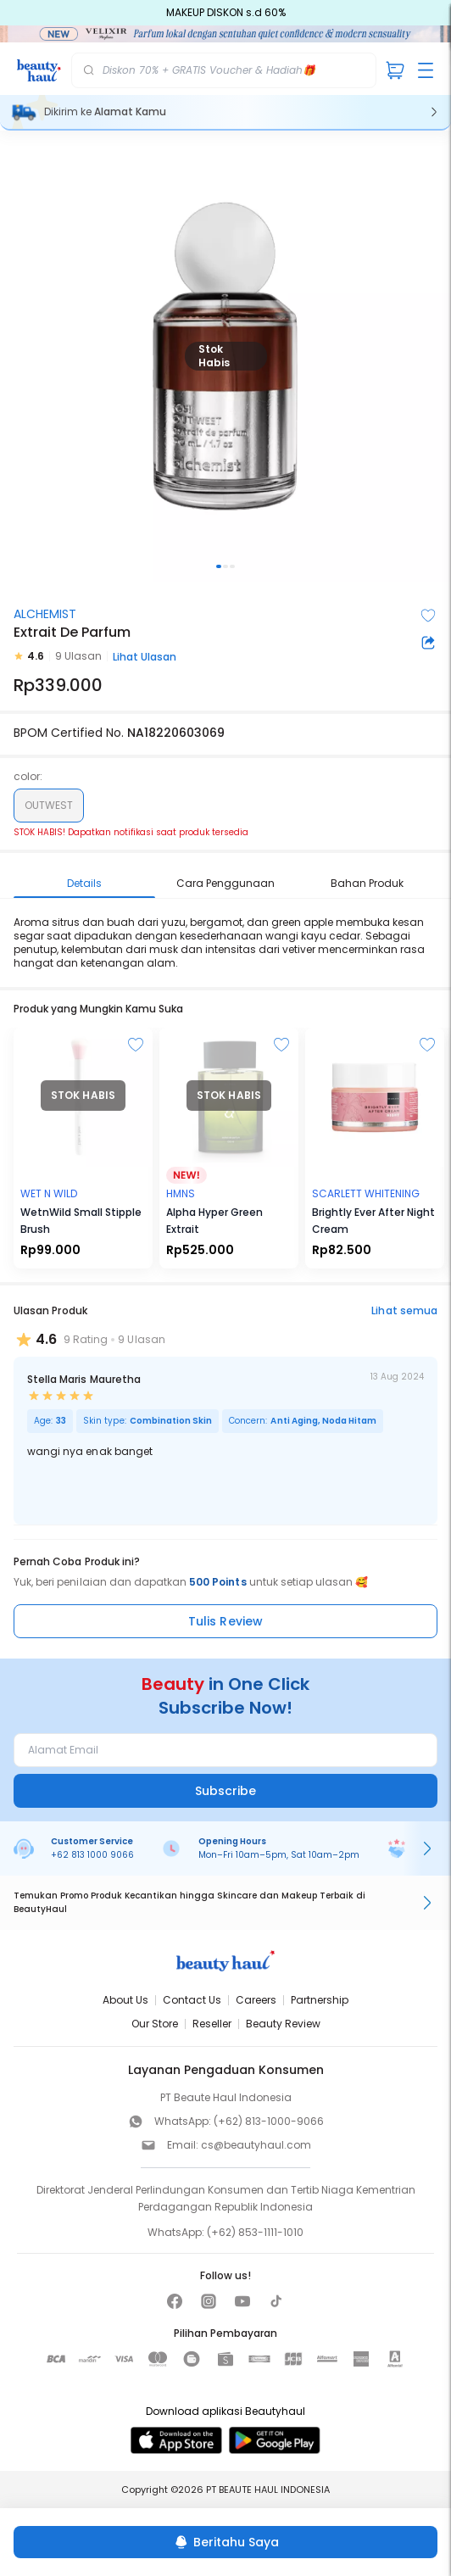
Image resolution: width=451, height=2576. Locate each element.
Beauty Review (283, 2023)
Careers (256, 2000)
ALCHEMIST (45, 613)
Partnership (319, 2000)
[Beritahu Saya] (225, 2542)
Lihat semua (404, 1310)
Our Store (154, 2023)
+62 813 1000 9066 (92, 1854)
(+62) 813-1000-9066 (269, 2121)
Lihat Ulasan (144, 657)
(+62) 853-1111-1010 (255, 2232)
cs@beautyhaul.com (256, 2145)
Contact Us (192, 2000)
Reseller (211, 2023)
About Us (125, 2000)
